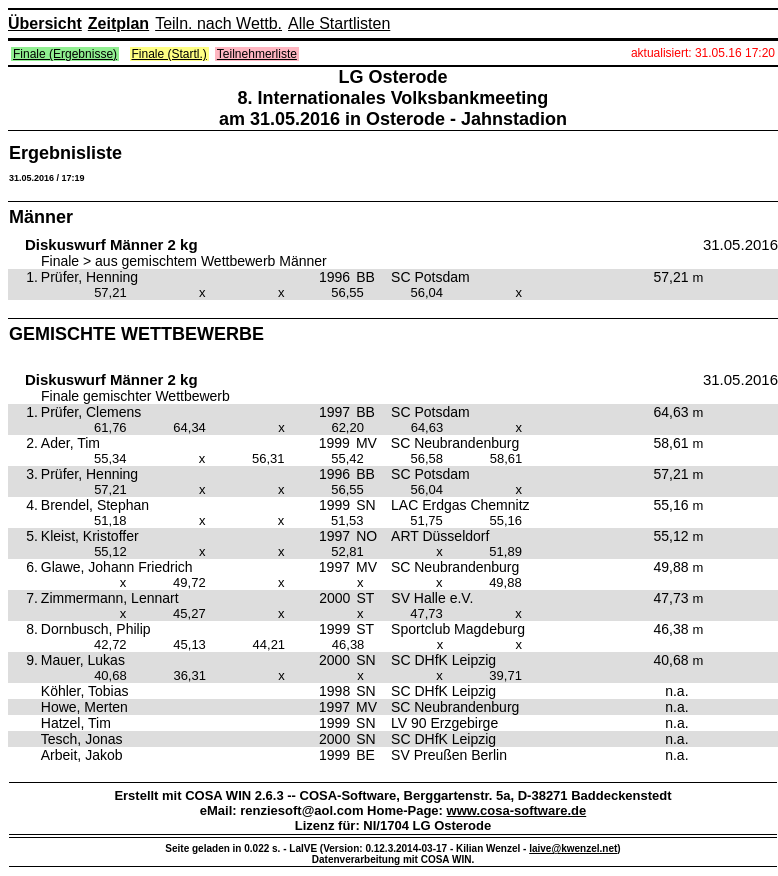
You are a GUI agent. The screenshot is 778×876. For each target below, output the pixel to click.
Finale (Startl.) (169, 54)
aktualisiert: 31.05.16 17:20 (703, 53)
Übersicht (45, 23)
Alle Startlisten (339, 23)
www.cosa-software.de (517, 810)
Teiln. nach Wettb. (218, 23)
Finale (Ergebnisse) (65, 54)
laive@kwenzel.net (573, 848)
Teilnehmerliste (257, 54)
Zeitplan (118, 23)
